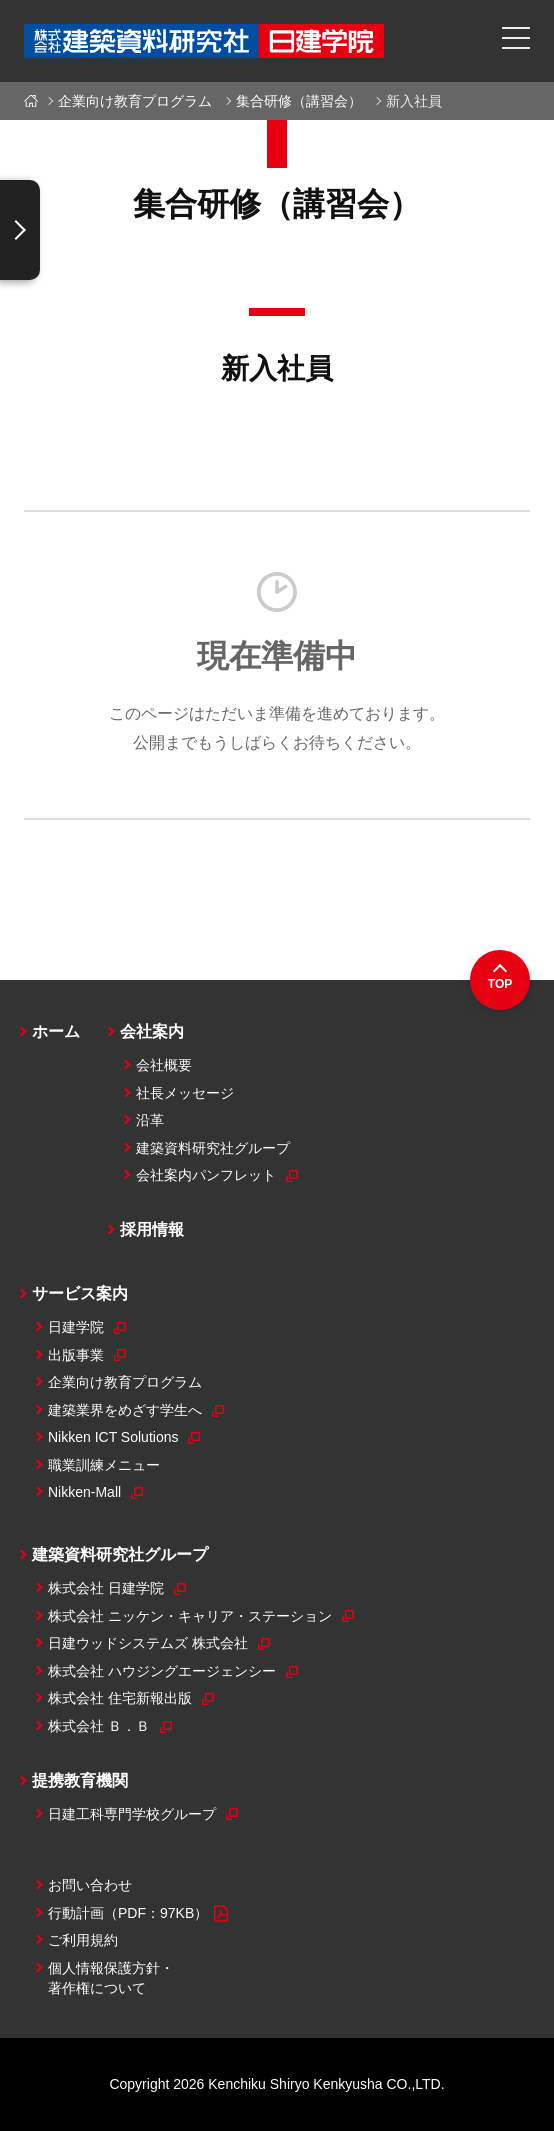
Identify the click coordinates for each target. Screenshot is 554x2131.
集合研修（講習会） (299, 101)
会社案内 (152, 1031)
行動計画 (138, 1914)
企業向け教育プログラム (135, 101)
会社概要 (164, 1065)
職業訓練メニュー (104, 1465)
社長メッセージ (185, 1093)
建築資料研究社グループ (213, 1148)
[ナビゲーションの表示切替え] (20, 230)
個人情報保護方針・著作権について (111, 1978)
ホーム (35, 101)
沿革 (150, 1120)
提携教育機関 (80, 1780)
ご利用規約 (83, 1940)
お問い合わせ (90, 1885)
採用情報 (152, 1229)
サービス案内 (80, 1293)
